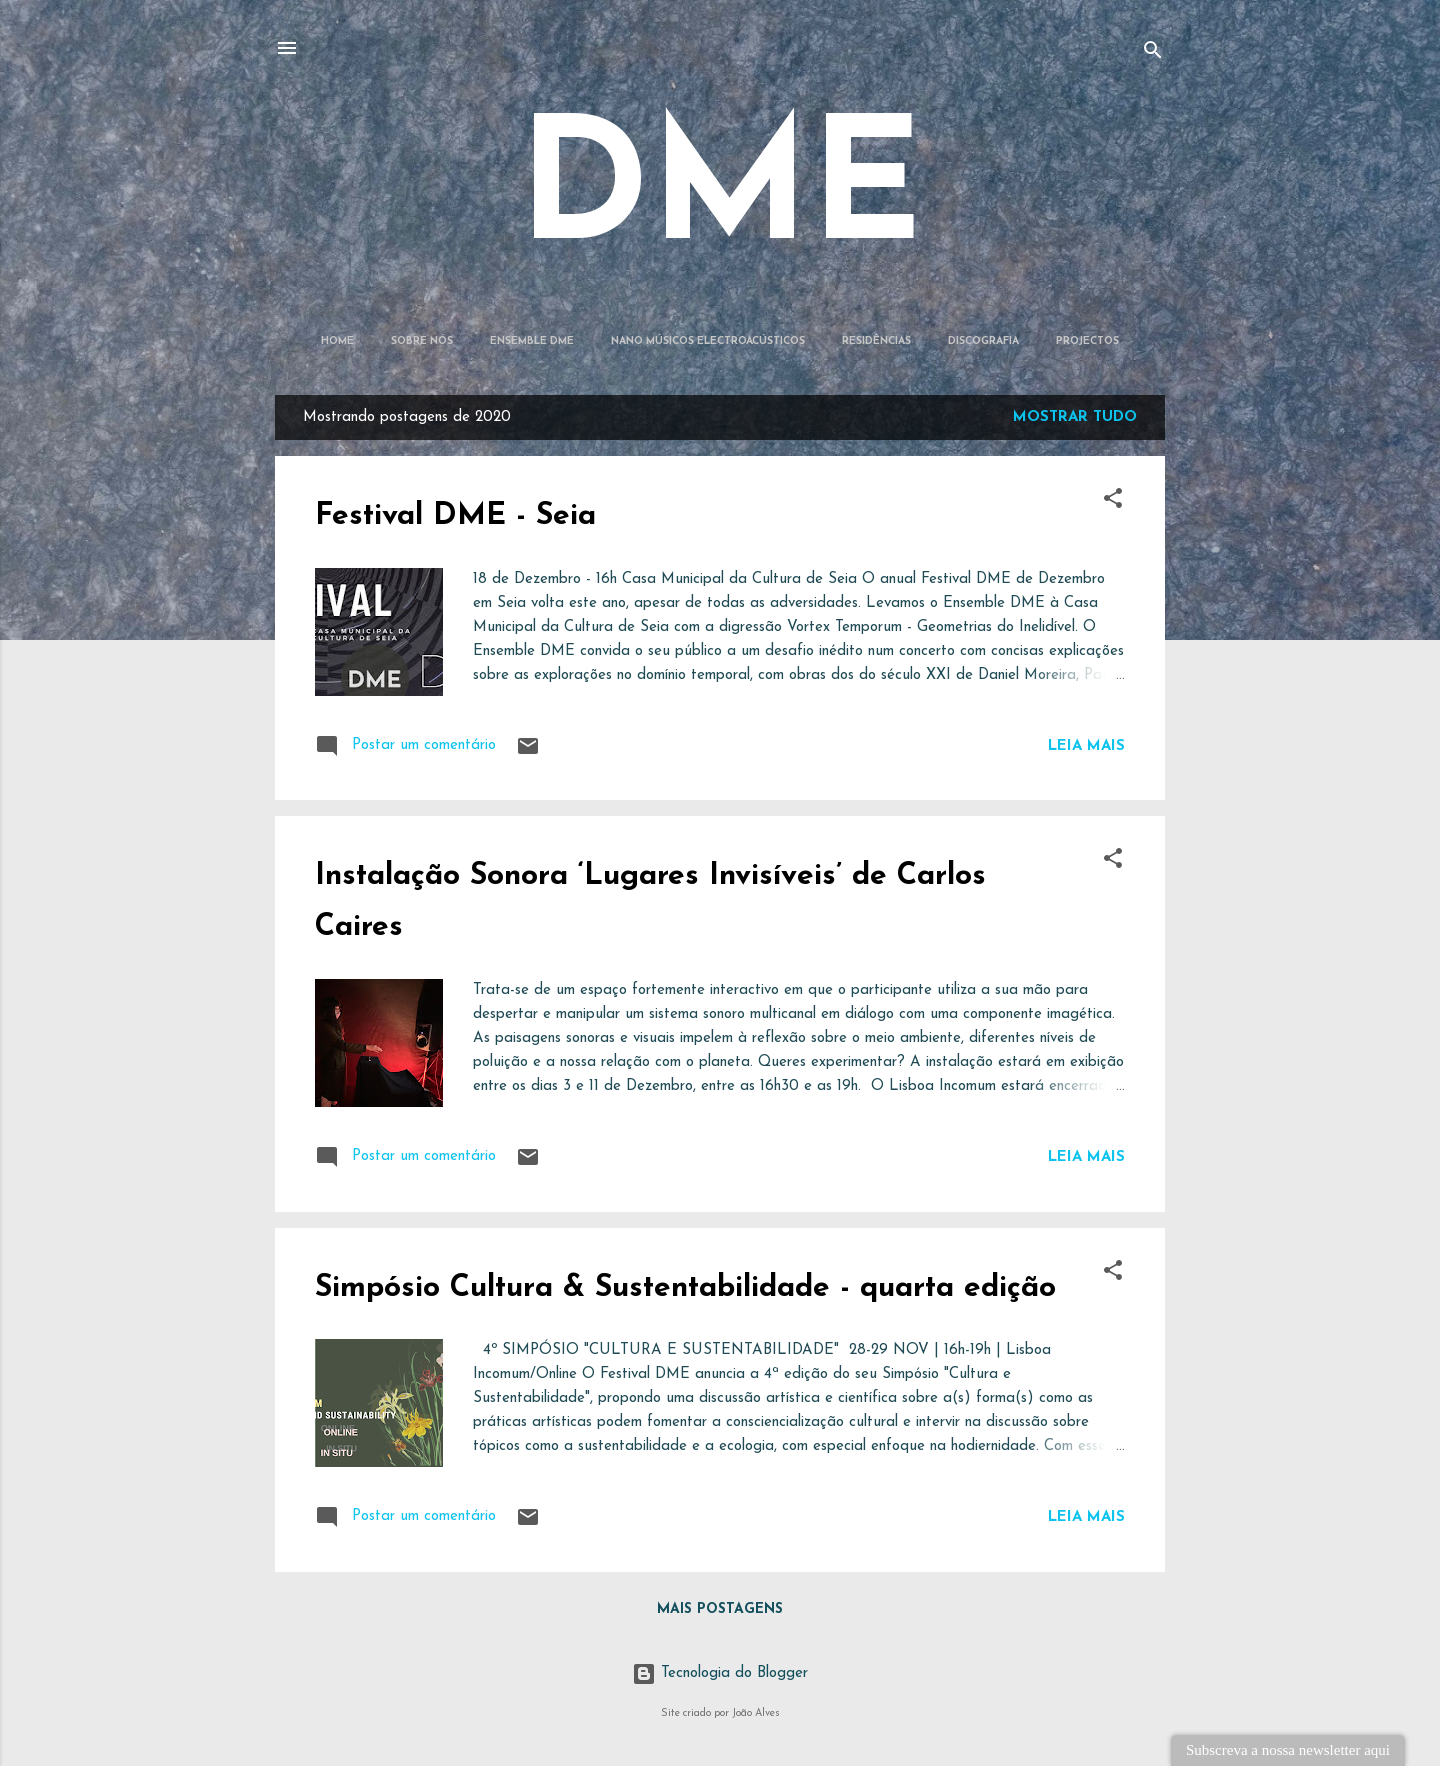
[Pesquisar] (1153, 54)
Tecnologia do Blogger (720, 1673)
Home (337, 341)
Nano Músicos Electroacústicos (708, 341)
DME (720, 195)
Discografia (983, 341)
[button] (1113, 502)
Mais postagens (720, 1609)
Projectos (1087, 341)
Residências (876, 341)
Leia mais (1086, 746)
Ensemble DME (532, 341)
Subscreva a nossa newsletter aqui (1288, 1750)
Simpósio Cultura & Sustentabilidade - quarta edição (685, 1288)
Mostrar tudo (1075, 417)
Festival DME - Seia (455, 516)
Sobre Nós (422, 341)
